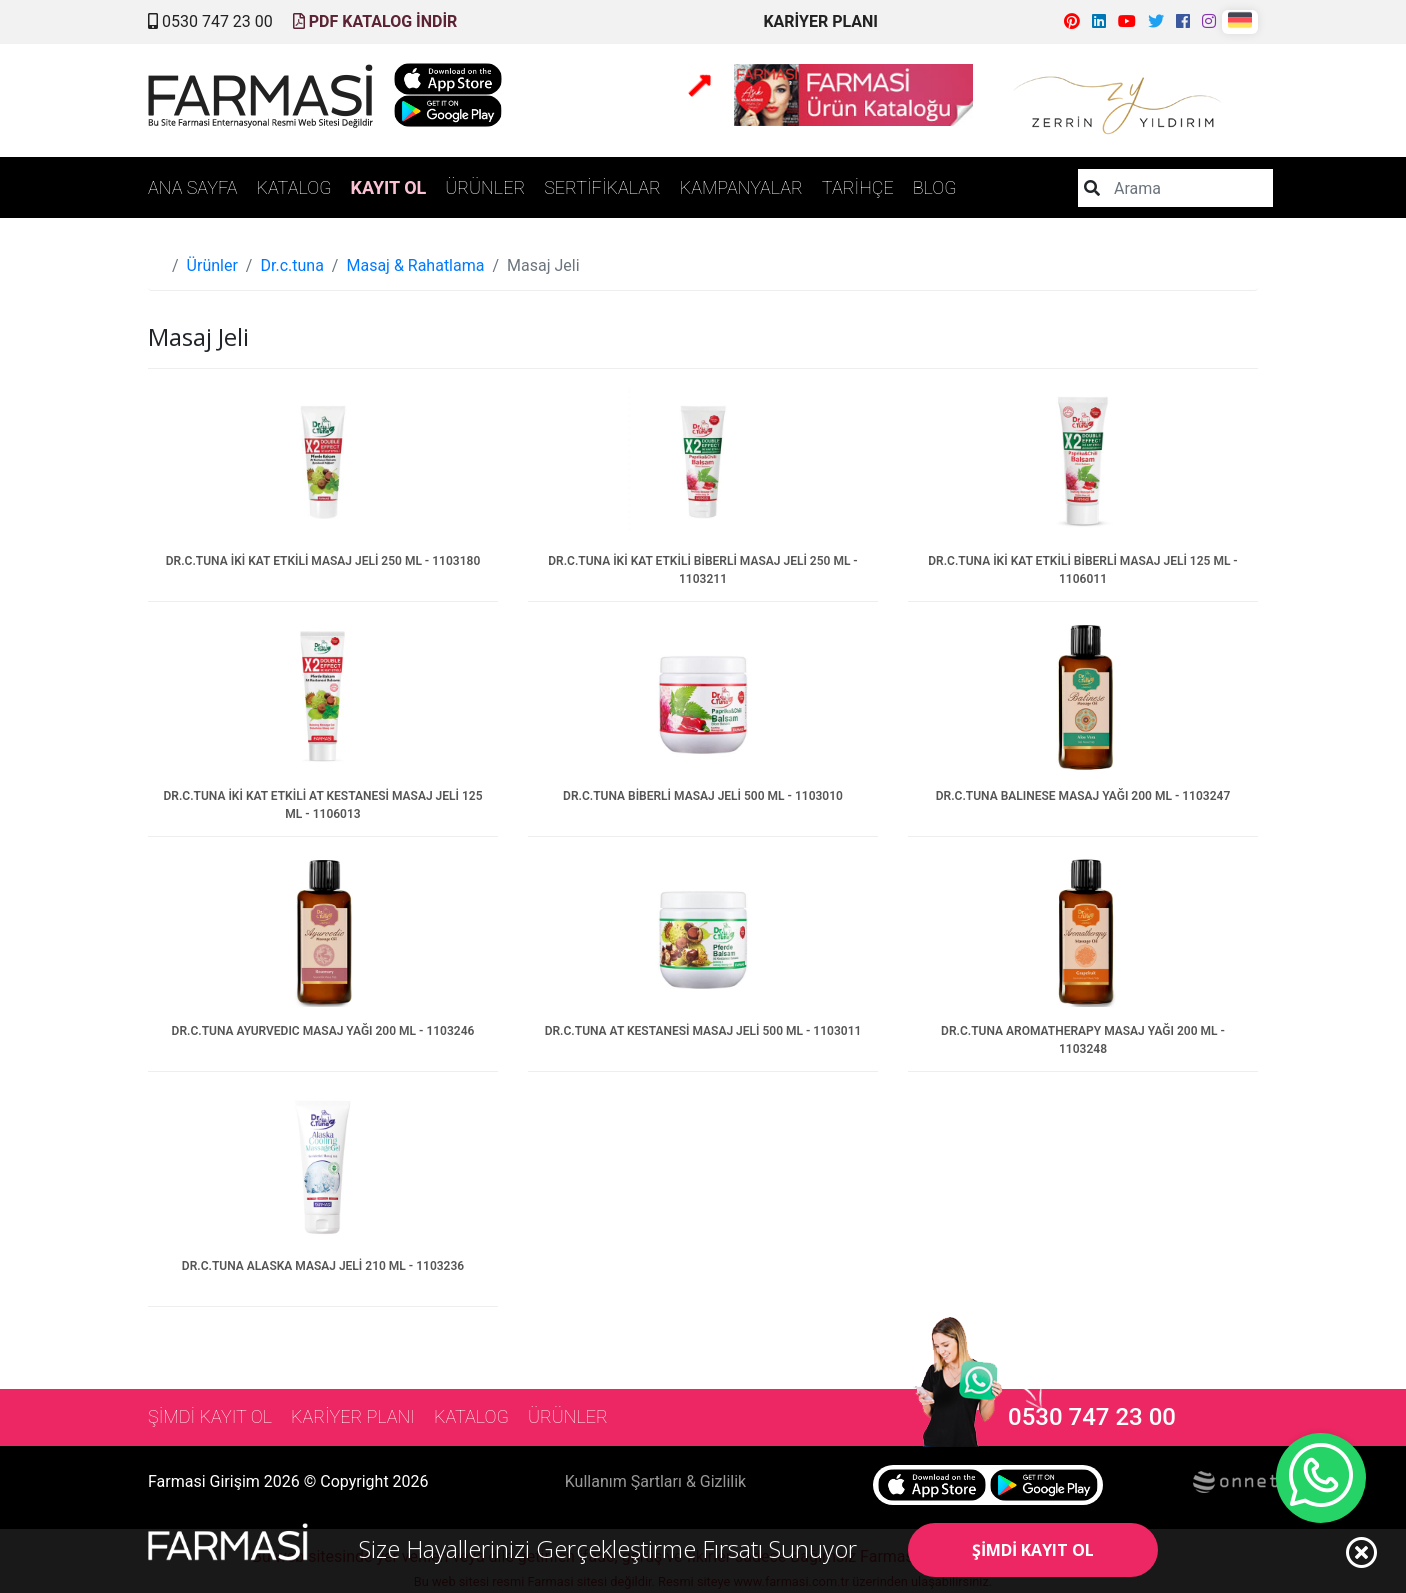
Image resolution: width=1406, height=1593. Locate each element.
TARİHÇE (858, 187)
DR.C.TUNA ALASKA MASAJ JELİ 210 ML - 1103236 (323, 1266)
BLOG (935, 187)
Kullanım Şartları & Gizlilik (655, 1481)
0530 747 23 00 (210, 21)
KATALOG (294, 187)
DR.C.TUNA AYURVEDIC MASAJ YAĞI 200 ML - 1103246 (323, 1031)
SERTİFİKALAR (602, 187)
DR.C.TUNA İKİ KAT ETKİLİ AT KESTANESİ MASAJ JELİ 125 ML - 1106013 (322, 805)
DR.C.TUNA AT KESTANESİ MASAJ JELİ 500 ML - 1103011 (703, 1031)
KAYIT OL (389, 187)
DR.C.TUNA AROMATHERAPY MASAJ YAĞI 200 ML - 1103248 (1083, 1040)
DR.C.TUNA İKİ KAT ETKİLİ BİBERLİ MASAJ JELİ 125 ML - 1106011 (1083, 570)
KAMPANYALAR (741, 187)
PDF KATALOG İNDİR (375, 21)
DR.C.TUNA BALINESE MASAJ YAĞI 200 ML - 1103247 (1083, 796)
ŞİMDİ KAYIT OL (1033, 1550)
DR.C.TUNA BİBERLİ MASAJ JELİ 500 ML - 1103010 (703, 796)
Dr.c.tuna (291, 265)
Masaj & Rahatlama (415, 265)
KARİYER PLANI (820, 21)
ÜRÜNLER (485, 187)
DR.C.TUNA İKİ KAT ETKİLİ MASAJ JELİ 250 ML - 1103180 (323, 561)
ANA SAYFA (193, 187)
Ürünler (212, 265)
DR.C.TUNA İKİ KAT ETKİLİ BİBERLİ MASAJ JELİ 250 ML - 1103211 (703, 570)
